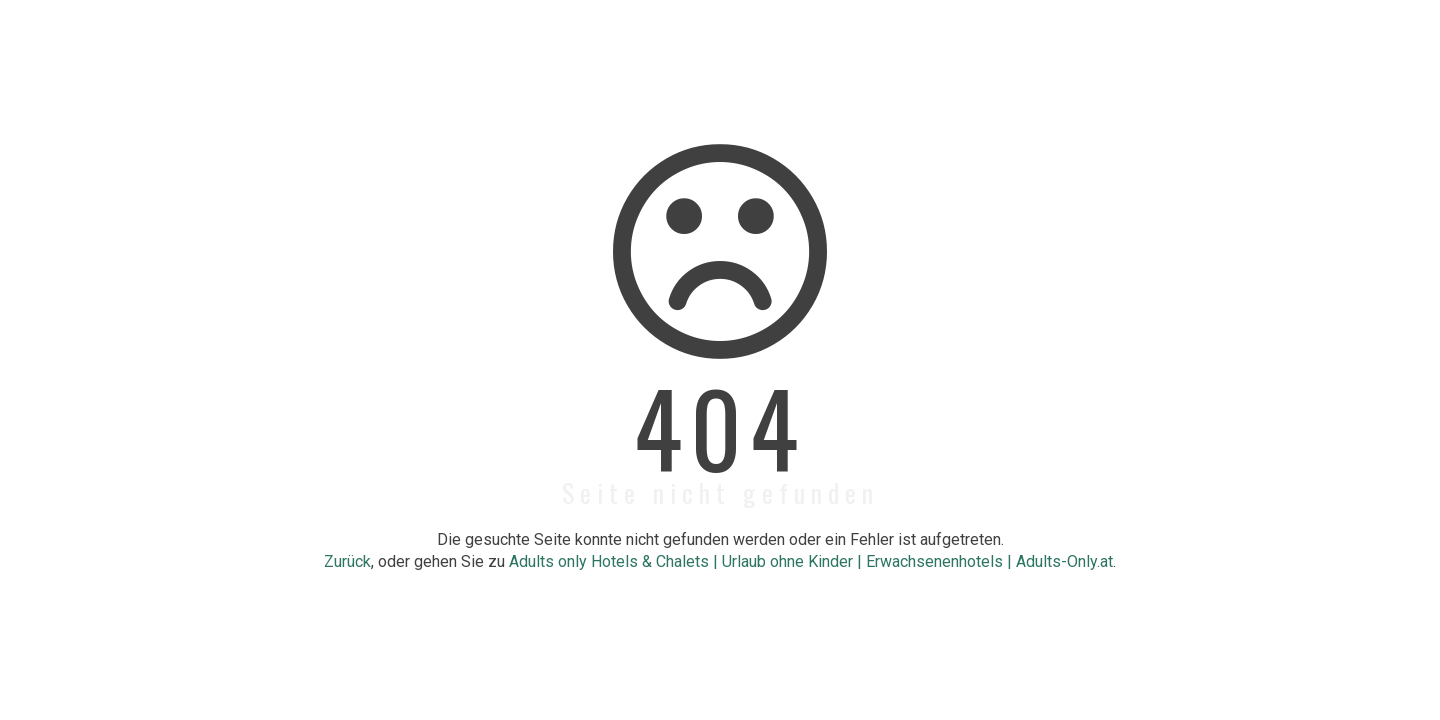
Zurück (347, 561)
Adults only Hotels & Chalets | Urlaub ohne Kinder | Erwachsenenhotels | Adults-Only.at (811, 561)
